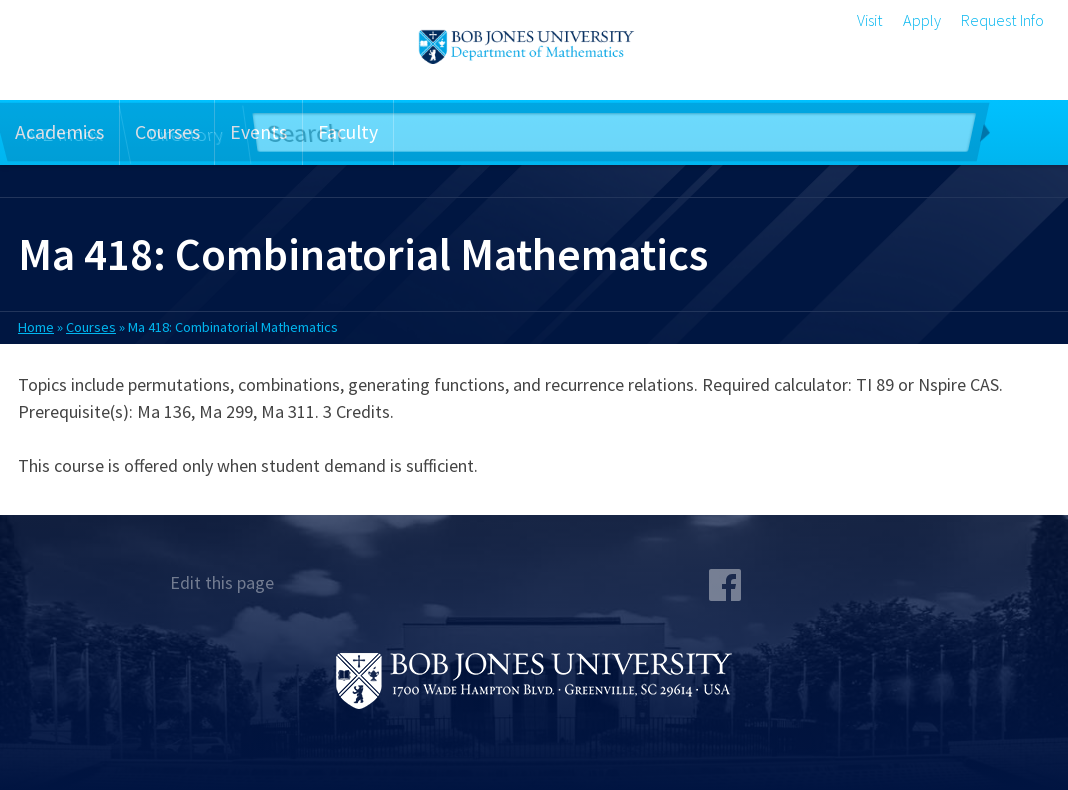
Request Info (1002, 20)
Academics (59, 132)
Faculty (348, 132)
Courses (167, 132)
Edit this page (222, 582)
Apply (922, 20)
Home (36, 327)
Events (258, 132)
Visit (870, 20)
